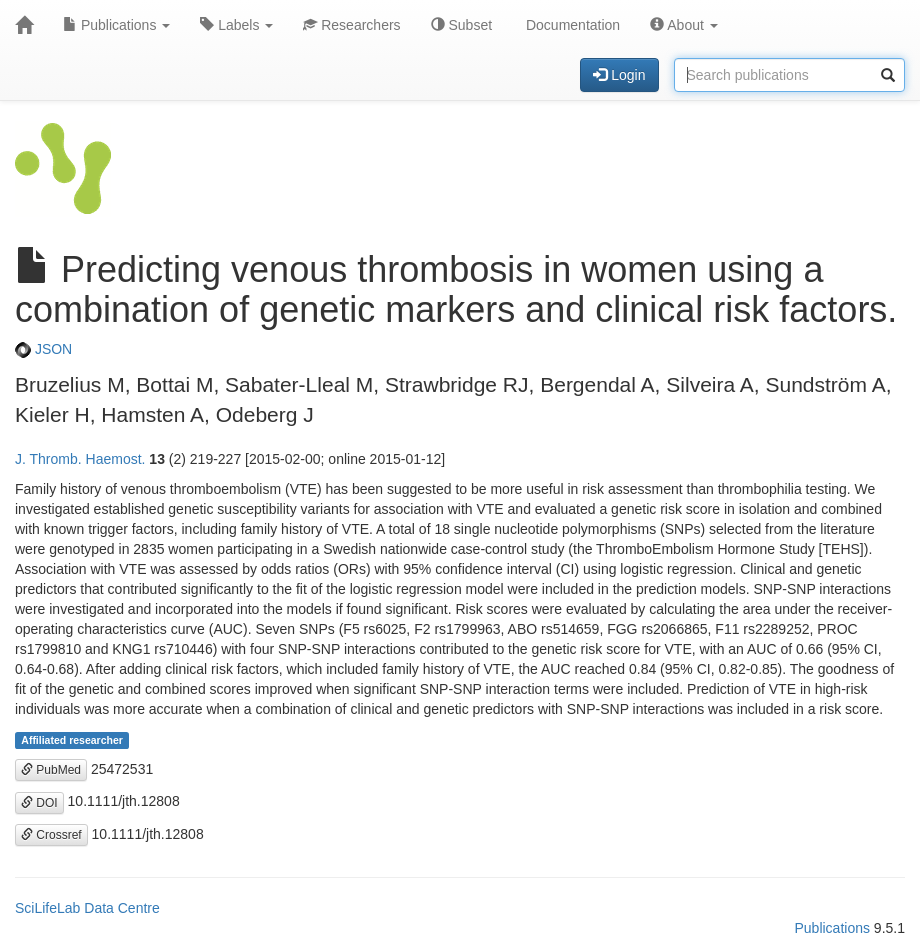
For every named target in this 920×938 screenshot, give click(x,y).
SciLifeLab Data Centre (87, 908)
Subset (461, 25)
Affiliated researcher (72, 740)
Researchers (351, 25)
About (684, 25)
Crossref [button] (51, 835)
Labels (236, 25)
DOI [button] (39, 803)
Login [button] (619, 75)
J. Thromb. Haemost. (80, 459)
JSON (43, 349)
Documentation (571, 25)
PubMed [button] (51, 770)
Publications (116, 25)
